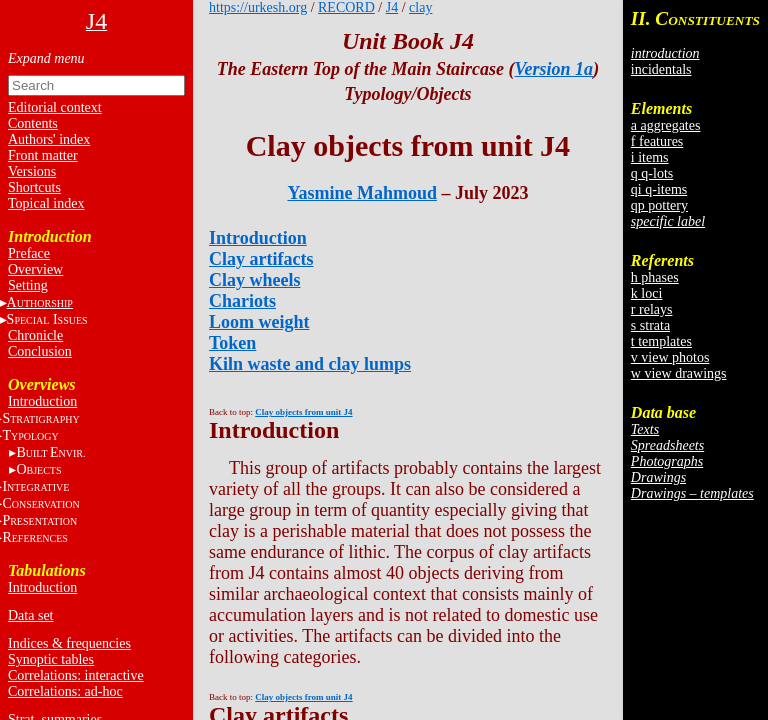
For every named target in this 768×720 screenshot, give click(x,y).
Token (232, 343)
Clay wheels (255, 280)
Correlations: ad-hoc (65, 691)
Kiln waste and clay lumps (310, 364)
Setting (28, 285)
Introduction (42, 401)
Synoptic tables (51, 659)
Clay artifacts (261, 259)
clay (420, 7)
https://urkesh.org (258, 7)
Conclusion (40, 351)
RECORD (346, 7)
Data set (30, 615)
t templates (661, 341)
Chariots (242, 301)
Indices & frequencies (69, 643)
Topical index (46, 203)
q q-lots (652, 173)
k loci (647, 293)
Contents (33, 123)
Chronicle (35, 335)
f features (657, 141)
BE (50, 452)
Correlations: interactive (76, 675)
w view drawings (679, 373)
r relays (652, 309)
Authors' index (49, 139)
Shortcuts (34, 187)
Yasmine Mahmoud (362, 193)
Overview (35, 269)
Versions (32, 171)
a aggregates (666, 125)
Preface (29, 253)
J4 (392, 7)
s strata (650, 325)
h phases (655, 277)
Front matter (43, 155)
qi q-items (659, 189)
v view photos (670, 357)
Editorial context (55, 107)
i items (650, 157)
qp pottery (659, 205)
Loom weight (259, 322)
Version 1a (554, 69)
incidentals (661, 69)
